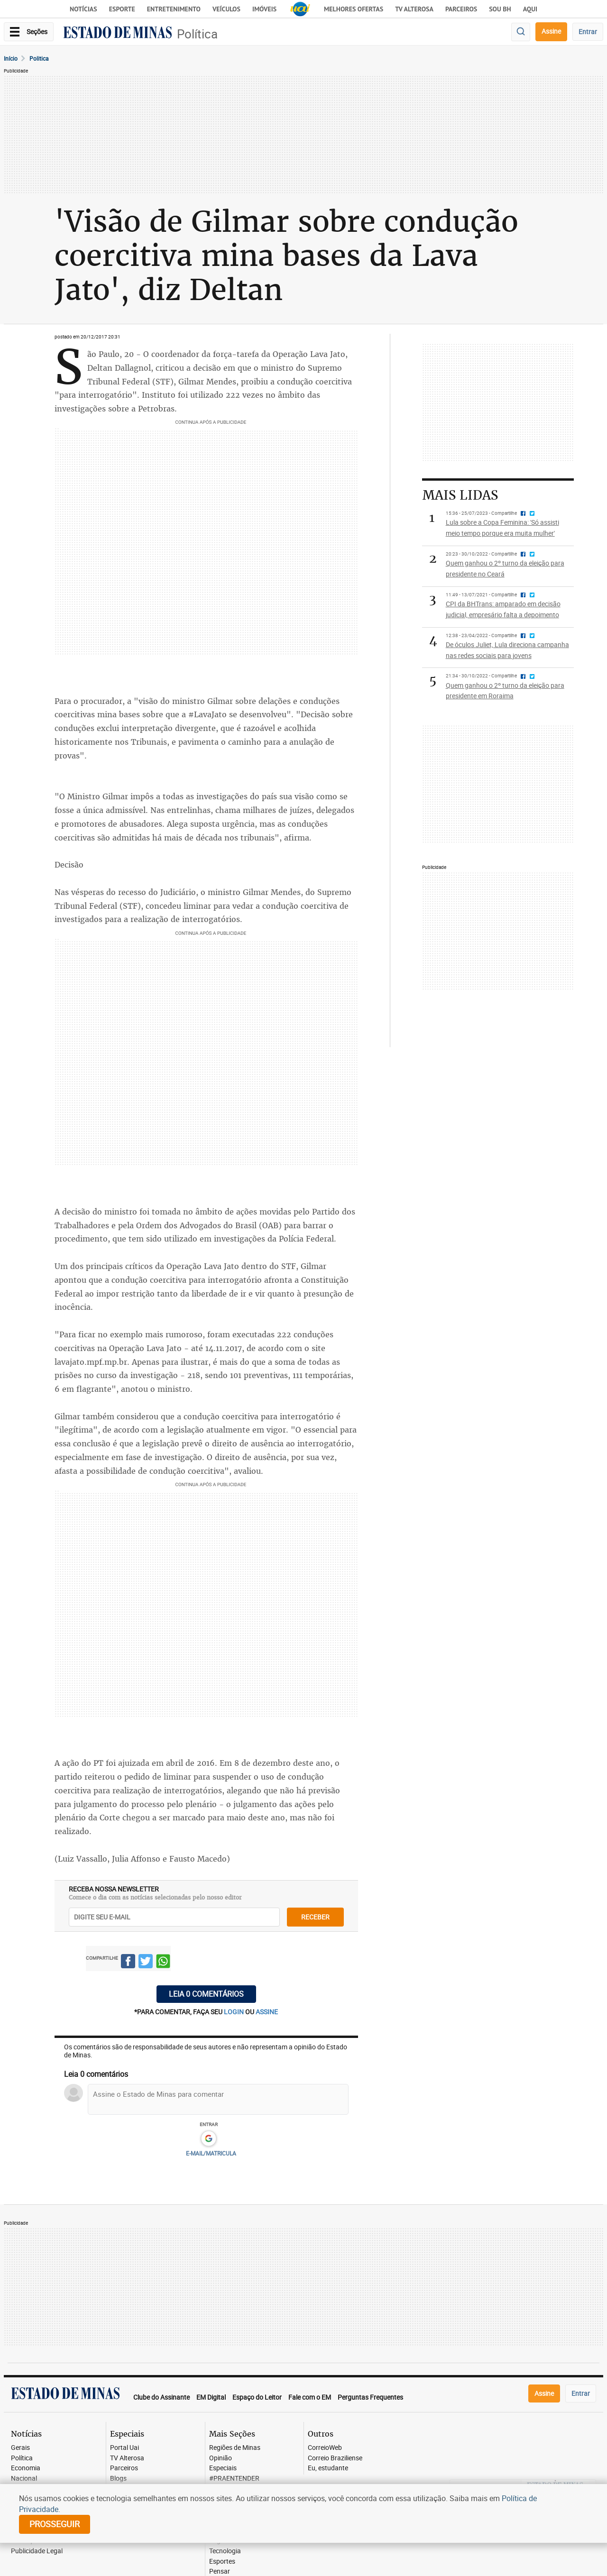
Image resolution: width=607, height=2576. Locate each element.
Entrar (588, 31)
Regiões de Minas (234, 2448)
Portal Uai (124, 2448)
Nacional (24, 2479)
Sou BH (500, 9)
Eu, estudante (328, 2468)
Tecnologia (225, 2551)
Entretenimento (174, 9)
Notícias (83, 9)
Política (197, 34)
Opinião (220, 2458)
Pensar (219, 2571)
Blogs (118, 2479)
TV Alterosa (414, 9)
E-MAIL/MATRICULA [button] (211, 2153)
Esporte (122, 9)
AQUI (530, 9)
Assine (551, 31)
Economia (25, 2468)
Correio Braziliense (335, 2458)
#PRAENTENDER (234, 2479)
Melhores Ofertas (353, 9)
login (234, 2011)
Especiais (223, 2468)
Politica (39, 58)
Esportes (222, 2562)
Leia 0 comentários (206, 1994)
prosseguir (54, 2524)
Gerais (20, 2448)
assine (267, 2011)
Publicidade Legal (37, 2551)
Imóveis (264, 9)
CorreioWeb (325, 2448)
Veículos (226, 9)
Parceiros (461, 9)
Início (11, 58)
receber (315, 1916)
